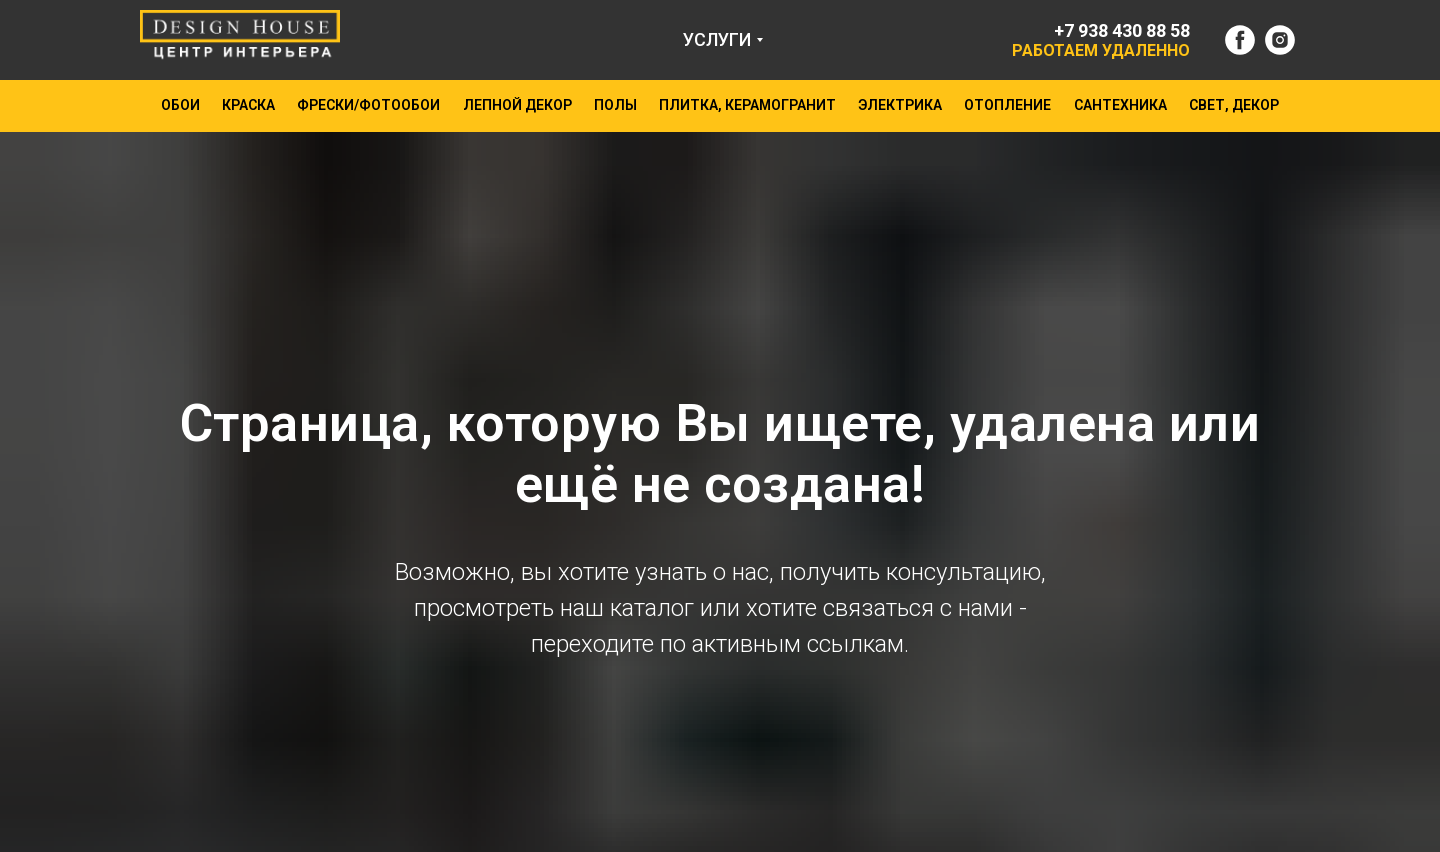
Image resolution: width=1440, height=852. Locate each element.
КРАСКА (248, 105)
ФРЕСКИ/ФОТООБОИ (368, 105)
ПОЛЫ (615, 105)
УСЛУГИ (717, 39)
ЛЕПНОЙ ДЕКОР (517, 105)
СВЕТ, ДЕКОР (1234, 105)
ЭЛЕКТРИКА (900, 105)
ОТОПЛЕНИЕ (1007, 105)
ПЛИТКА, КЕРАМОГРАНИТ (747, 105)
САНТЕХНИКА (1120, 105)
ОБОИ (180, 105)
